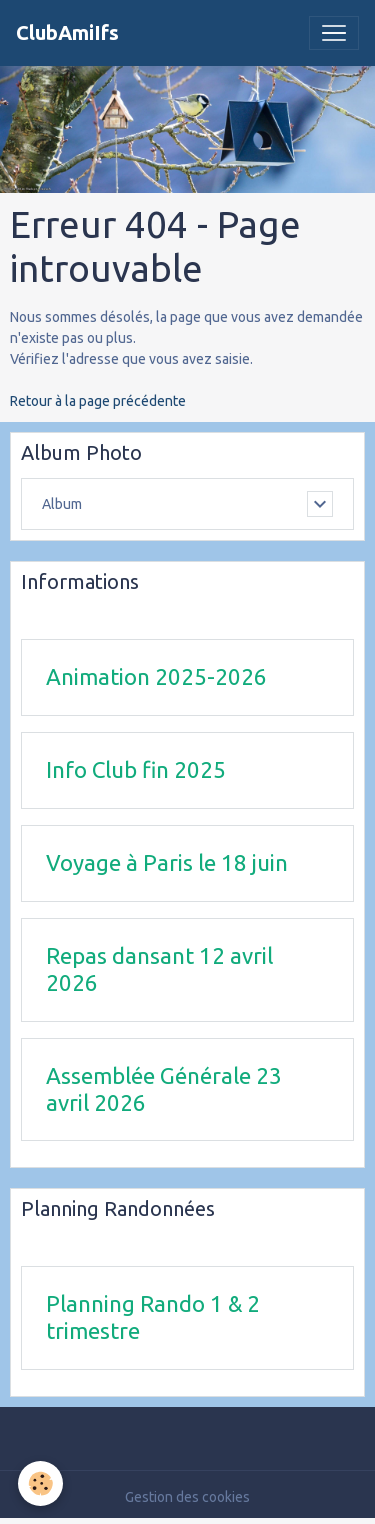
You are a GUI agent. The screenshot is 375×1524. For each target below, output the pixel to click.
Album (62, 504)
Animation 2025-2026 (156, 676)
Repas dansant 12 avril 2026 (159, 969)
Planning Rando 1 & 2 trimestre (153, 1317)
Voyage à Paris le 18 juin (167, 862)
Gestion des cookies (187, 1497)
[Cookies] (40, 1483)
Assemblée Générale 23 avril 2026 (164, 1089)
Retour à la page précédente (98, 401)
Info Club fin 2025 (136, 769)
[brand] (67, 33)
